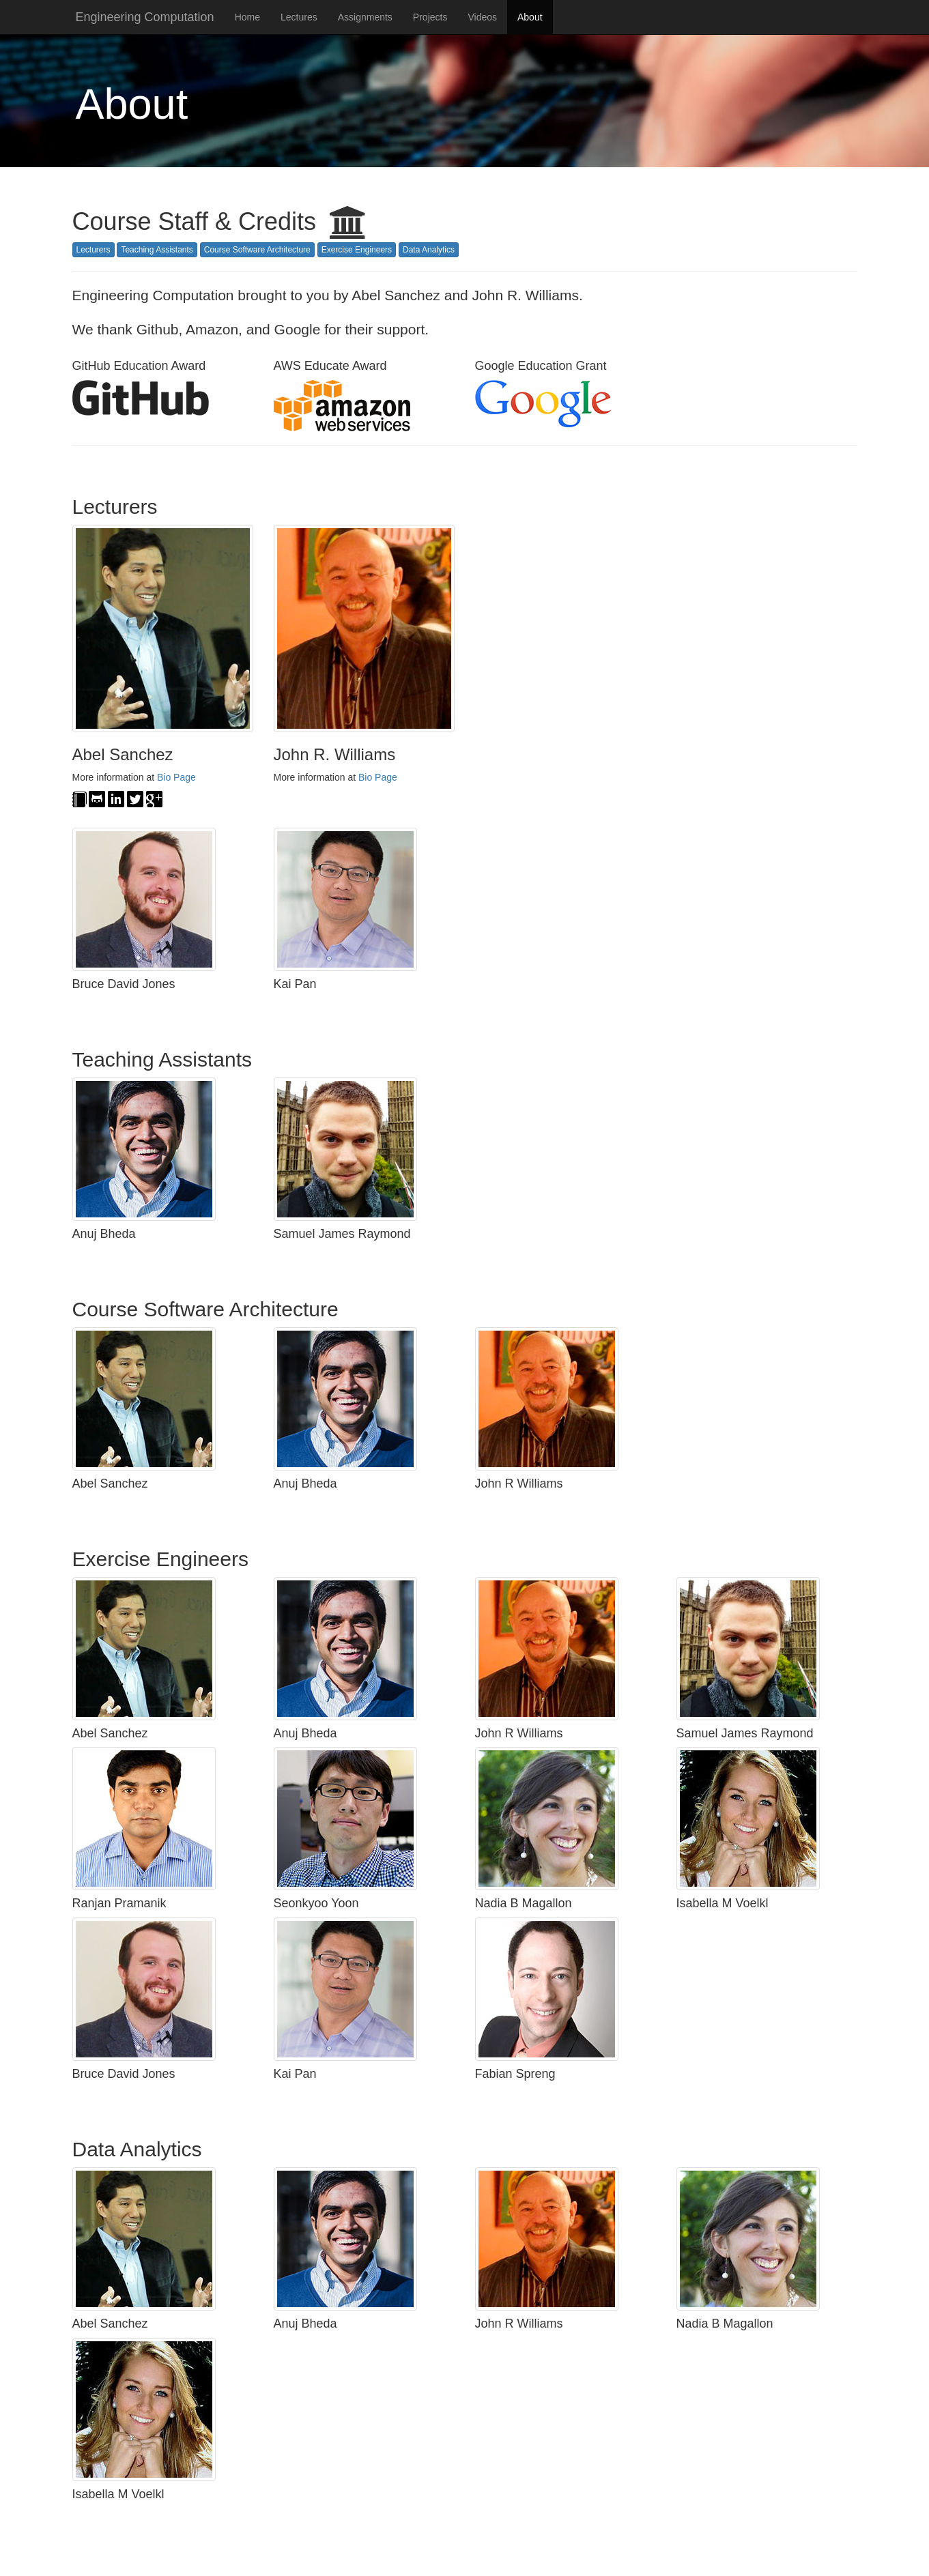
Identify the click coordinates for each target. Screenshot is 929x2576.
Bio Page (176, 777)
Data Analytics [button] (429, 250)
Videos (482, 17)
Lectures (299, 17)
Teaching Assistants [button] (156, 250)
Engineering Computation (145, 17)
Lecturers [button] (93, 250)
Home (247, 17)
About (530, 17)
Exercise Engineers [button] (356, 250)
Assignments (365, 17)
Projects (430, 17)
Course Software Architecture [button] (257, 250)
